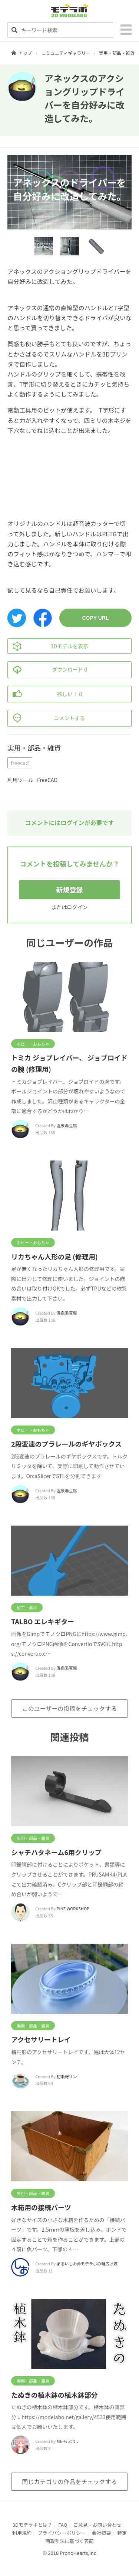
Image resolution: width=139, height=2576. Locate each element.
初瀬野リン (67, 2076)
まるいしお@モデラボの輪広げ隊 (87, 2264)
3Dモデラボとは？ (32, 2524)
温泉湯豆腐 (67, 1125)
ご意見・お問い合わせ (97, 2524)
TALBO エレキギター (42, 1621)
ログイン (77, 907)
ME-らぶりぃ (68, 2441)
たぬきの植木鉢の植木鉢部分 (54, 2395)
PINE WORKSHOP (73, 1908)
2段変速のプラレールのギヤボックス (66, 1443)
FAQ (62, 2524)
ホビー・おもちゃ (33, 1044)
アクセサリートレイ (41, 2039)
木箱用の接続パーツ (41, 2207)
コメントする (46, 718)
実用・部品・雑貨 (117, 53)
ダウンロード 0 (47, 669)
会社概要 (101, 2532)
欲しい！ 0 (45, 694)
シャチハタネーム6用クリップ (56, 1852)
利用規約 (22, 2532)
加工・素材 (27, 1607)
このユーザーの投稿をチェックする (69, 1708)
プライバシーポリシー (61, 2532)
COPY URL (95, 618)
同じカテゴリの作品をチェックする (69, 2481)
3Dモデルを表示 (48, 646)
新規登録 (69, 889)
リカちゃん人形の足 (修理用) (54, 1256)
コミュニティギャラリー (66, 53)
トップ (25, 53)
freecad (20, 762)
